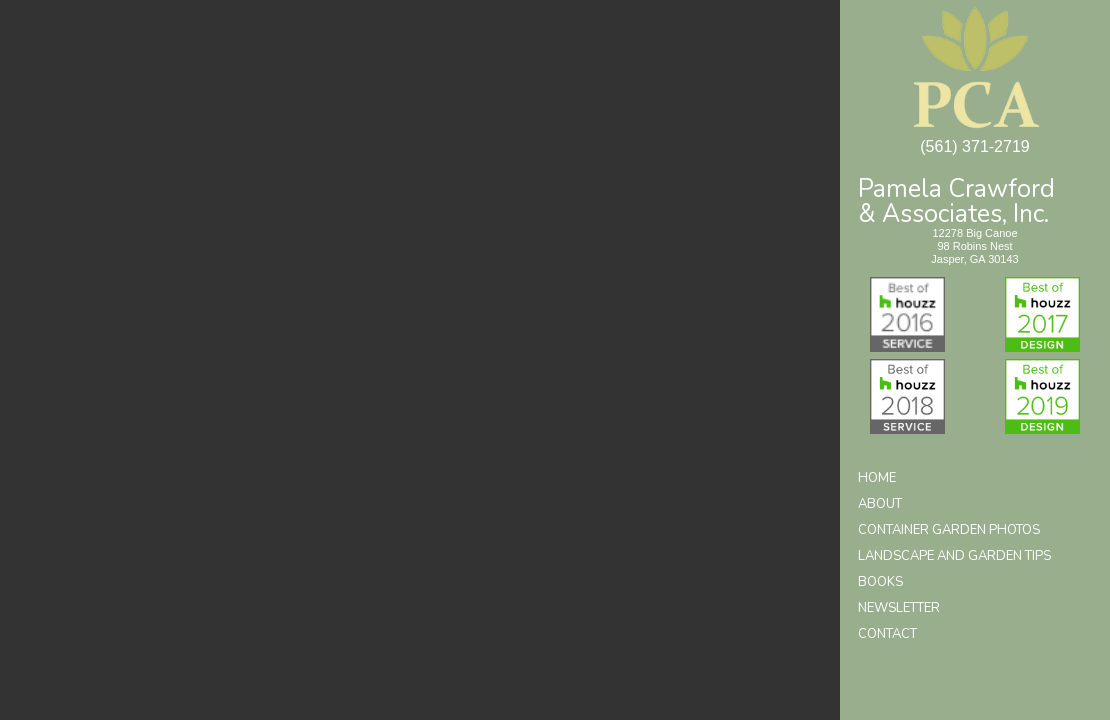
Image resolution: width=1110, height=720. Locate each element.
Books (880, 582)
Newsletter (899, 608)
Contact (887, 634)
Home (877, 478)
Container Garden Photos (949, 530)
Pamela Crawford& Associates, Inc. (956, 199)
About (880, 504)
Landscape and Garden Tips (954, 556)
